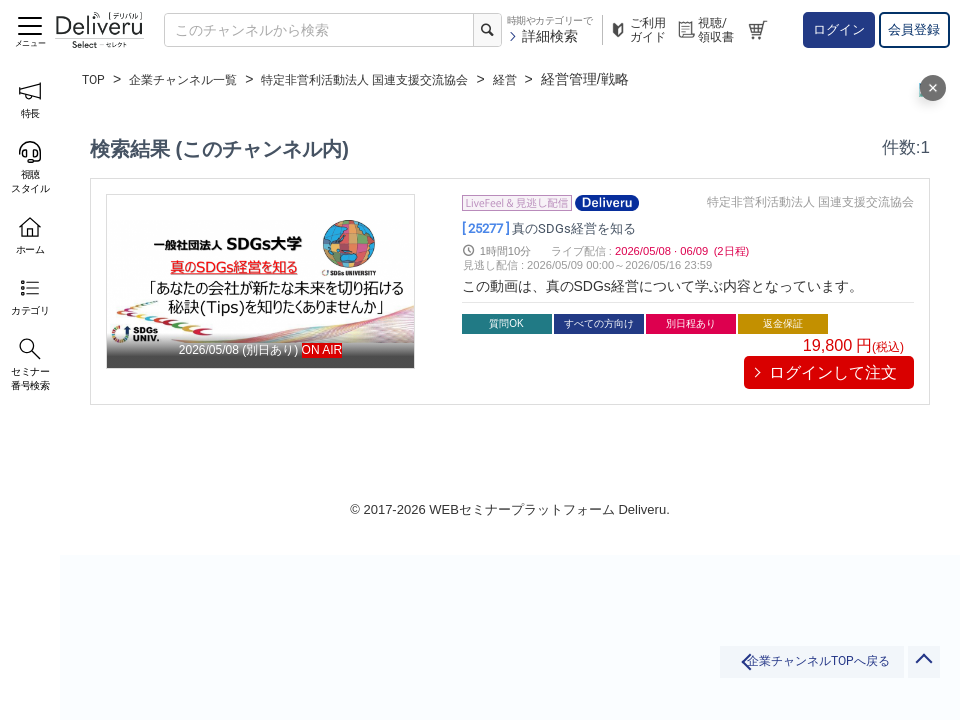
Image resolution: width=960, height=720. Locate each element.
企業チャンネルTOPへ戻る (738, 672)
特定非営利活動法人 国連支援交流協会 (403, 79)
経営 (563, 79)
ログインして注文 (833, 372)
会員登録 (914, 29)
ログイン (839, 29)
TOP (95, 79)
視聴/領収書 (705, 30)
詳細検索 (542, 36)
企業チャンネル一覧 (196, 79)
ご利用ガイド (637, 30)
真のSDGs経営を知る (563, 227)
